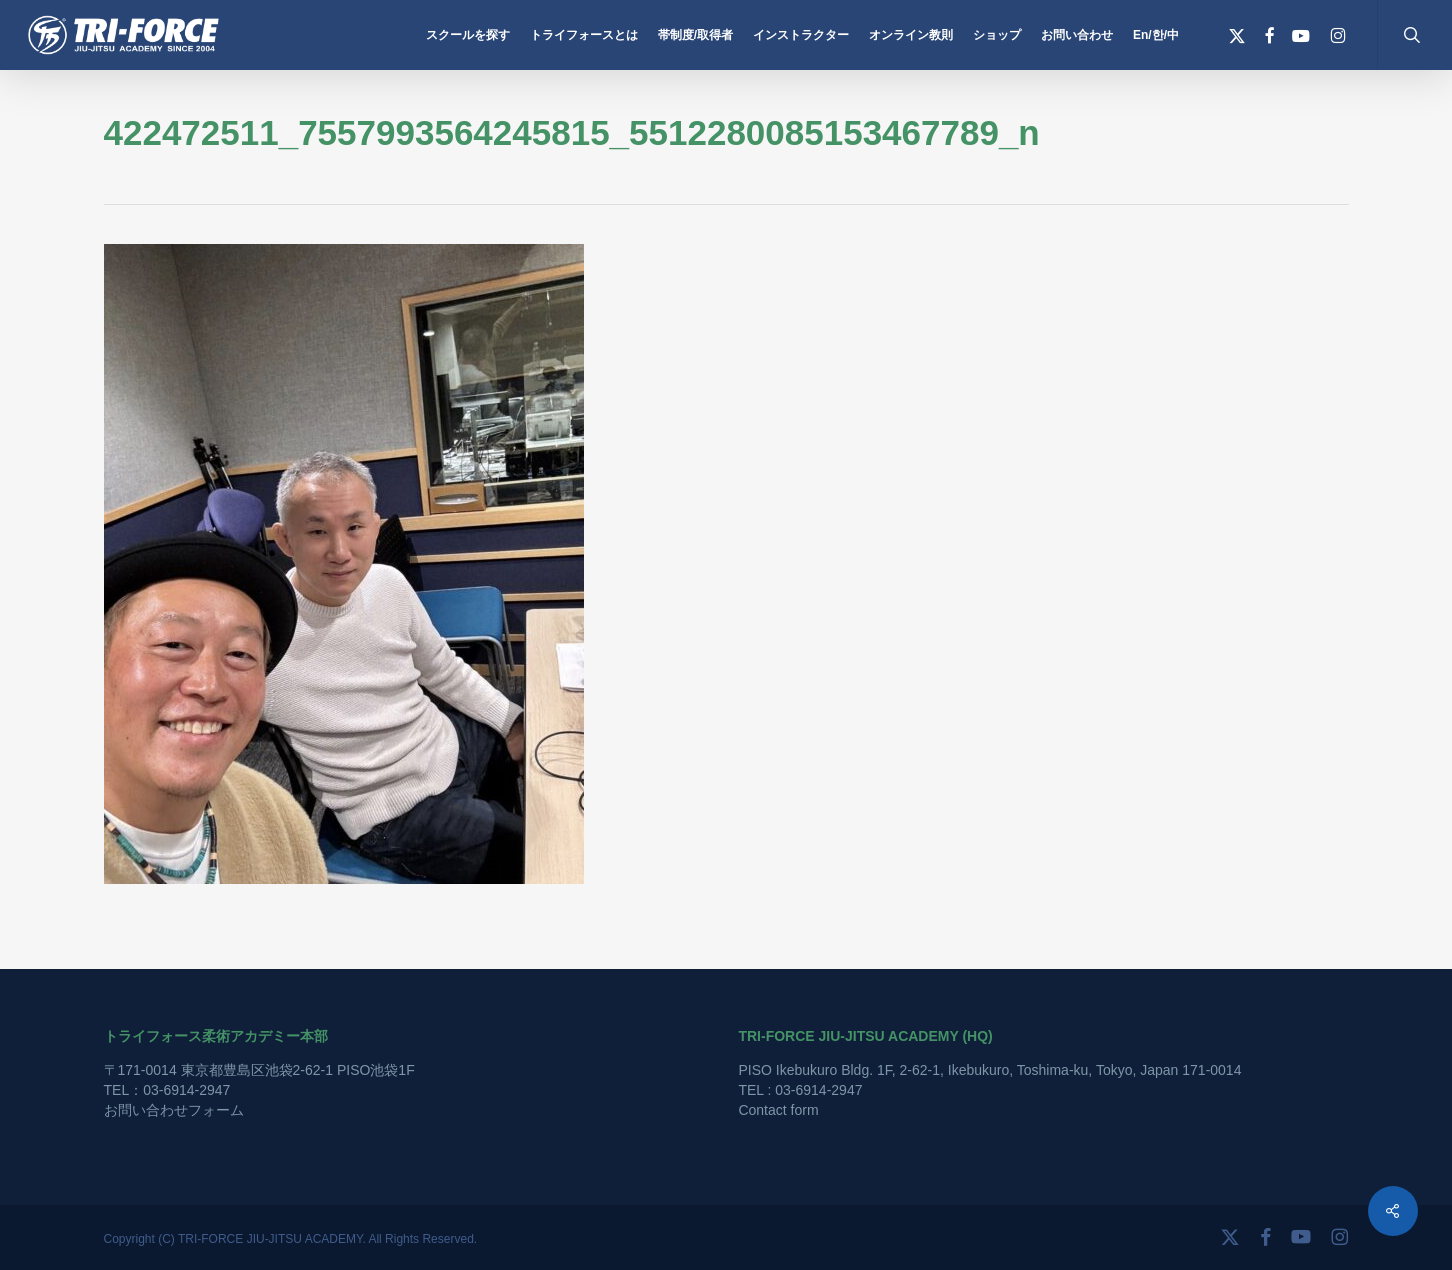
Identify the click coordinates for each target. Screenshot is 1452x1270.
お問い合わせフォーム (174, 1110)
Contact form (778, 1110)
